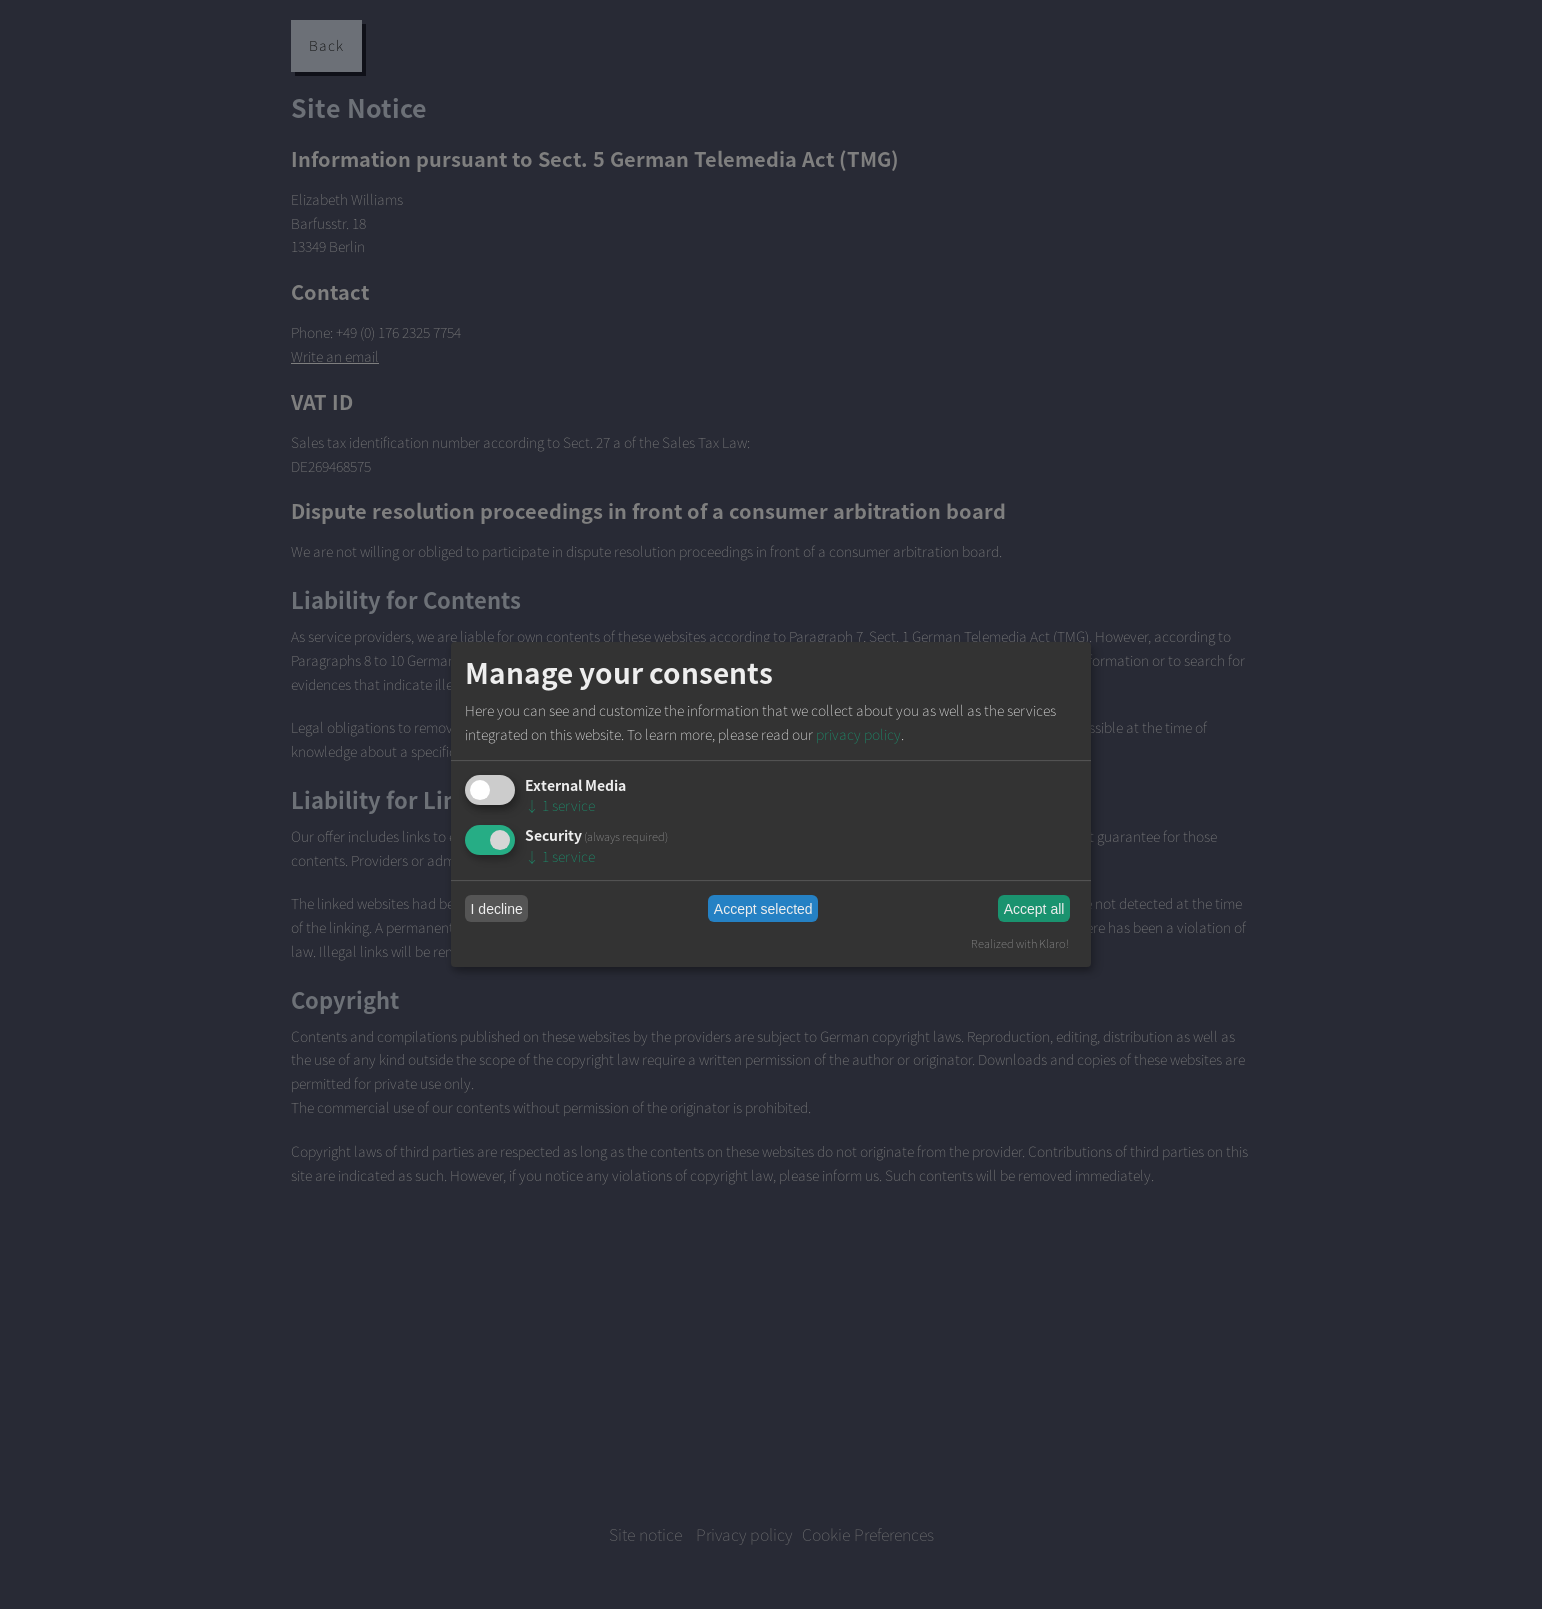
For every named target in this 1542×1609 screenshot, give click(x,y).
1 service (560, 806)
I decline (497, 909)
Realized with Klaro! (1020, 943)
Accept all (1034, 909)
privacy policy (858, 734)
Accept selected (763, 909)
